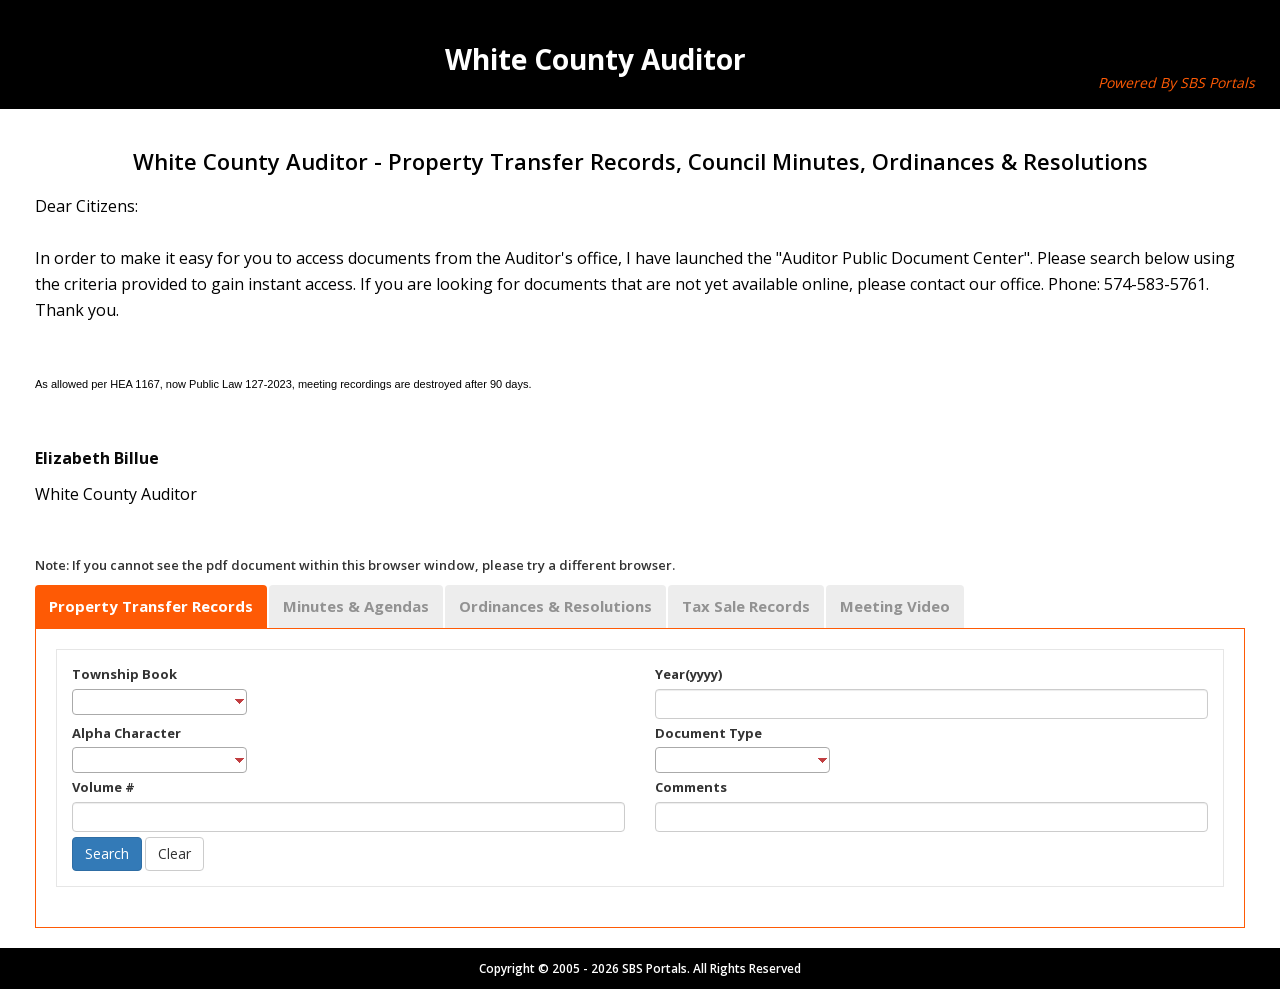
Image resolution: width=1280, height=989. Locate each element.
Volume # (103, 787)
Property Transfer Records (151, 606)
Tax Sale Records (746, 606)
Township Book (124, 674)
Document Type (708, 733)
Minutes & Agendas (356, 606)
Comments (691, 787)
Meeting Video (895, 606)
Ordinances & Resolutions (555, 606)
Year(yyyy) (688, 674)
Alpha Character (126, 733)
